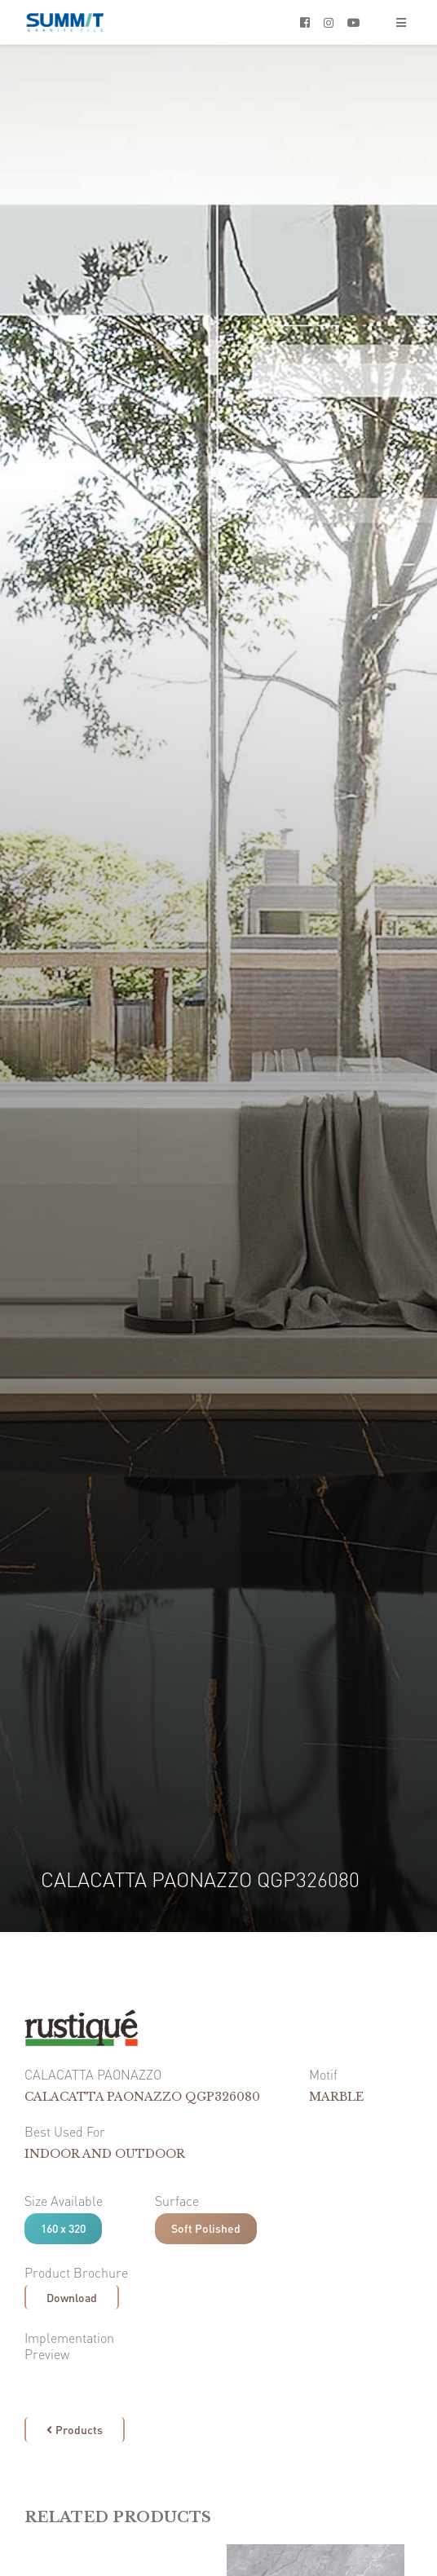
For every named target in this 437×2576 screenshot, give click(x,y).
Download (71, 2297)
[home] (65, 22)
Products (74, 2429)
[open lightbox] (33, 2379)
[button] (401, 22)
